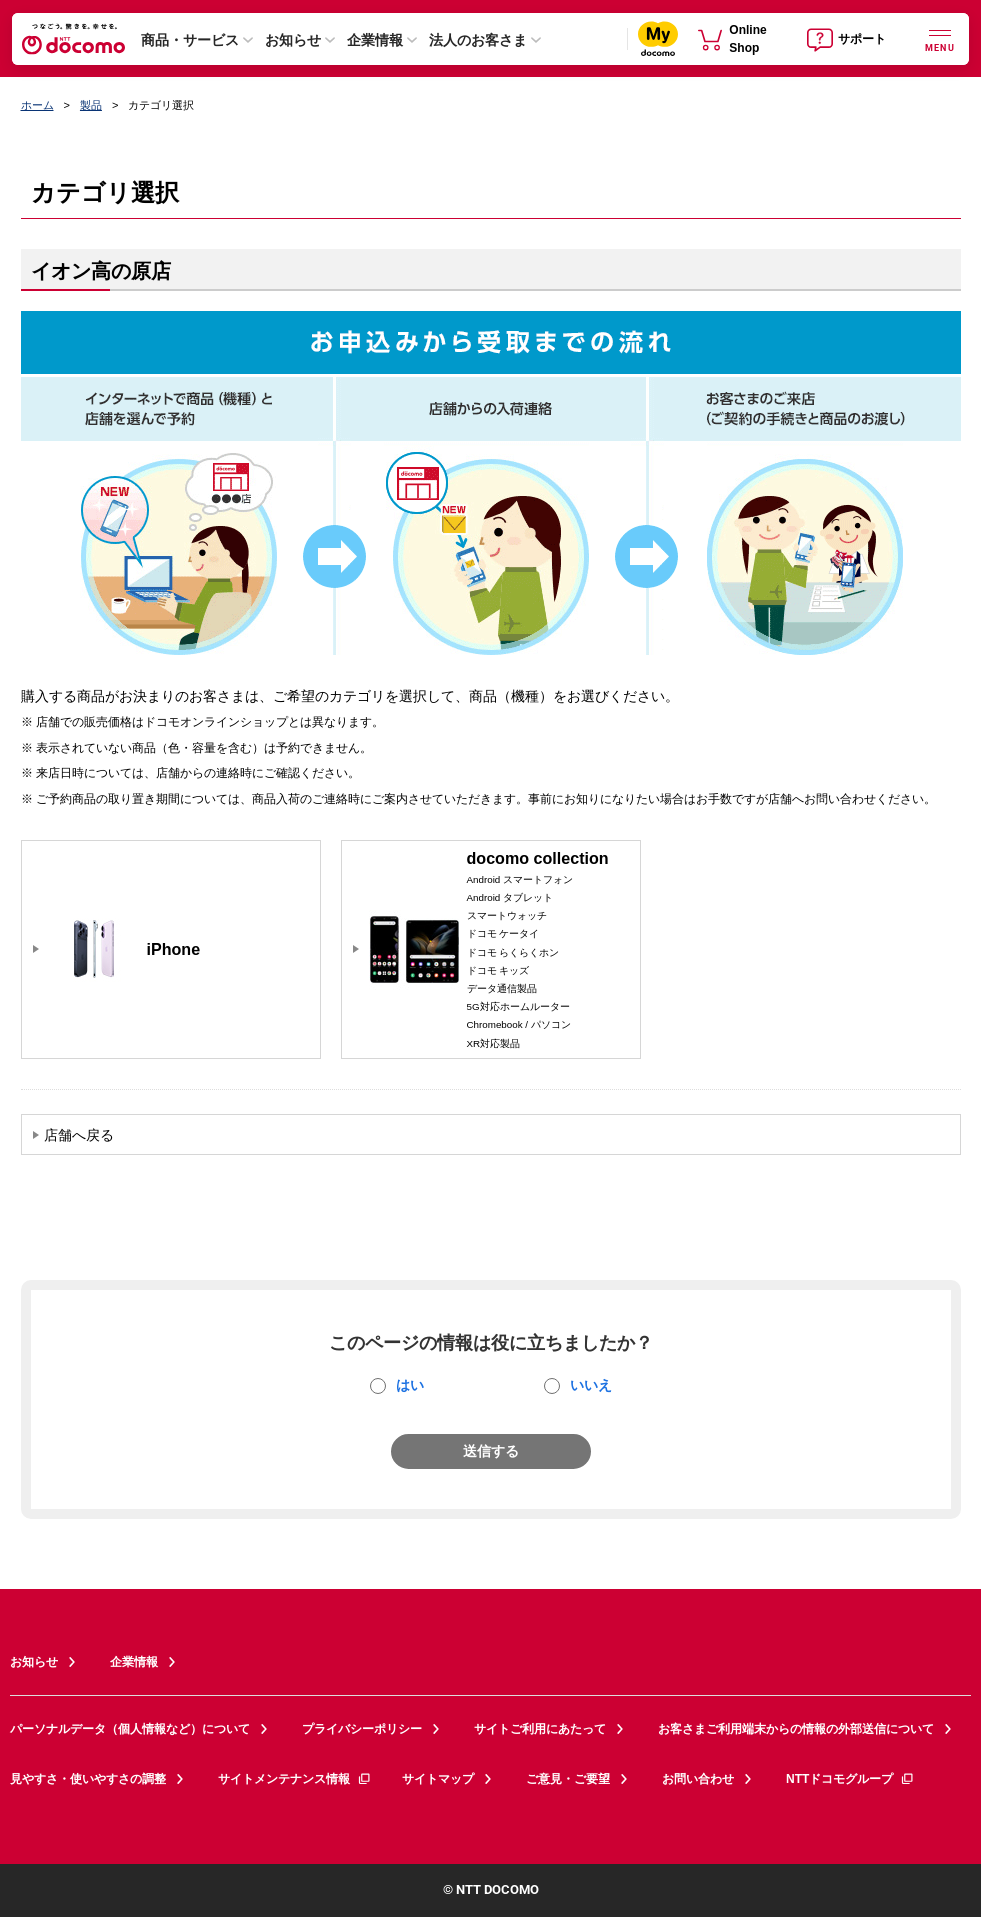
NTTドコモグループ (850, 1779)
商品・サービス (190, 40)
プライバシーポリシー (362, 1729)
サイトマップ (438, 1779)
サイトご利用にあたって (540, 1729)
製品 (91, 105)
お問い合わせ (698, 1779)
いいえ (591, 1385)
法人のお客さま (478, 40)
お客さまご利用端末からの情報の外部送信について (796, 1729)
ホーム (37, 105)
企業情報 (375, 40)
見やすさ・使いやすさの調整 (88, 1779)
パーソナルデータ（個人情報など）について (130, 1729)
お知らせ (293, 40)
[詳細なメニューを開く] (940, 38)
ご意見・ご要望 (568, 1779)
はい (410, 1385)
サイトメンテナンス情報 (295, 1779)
